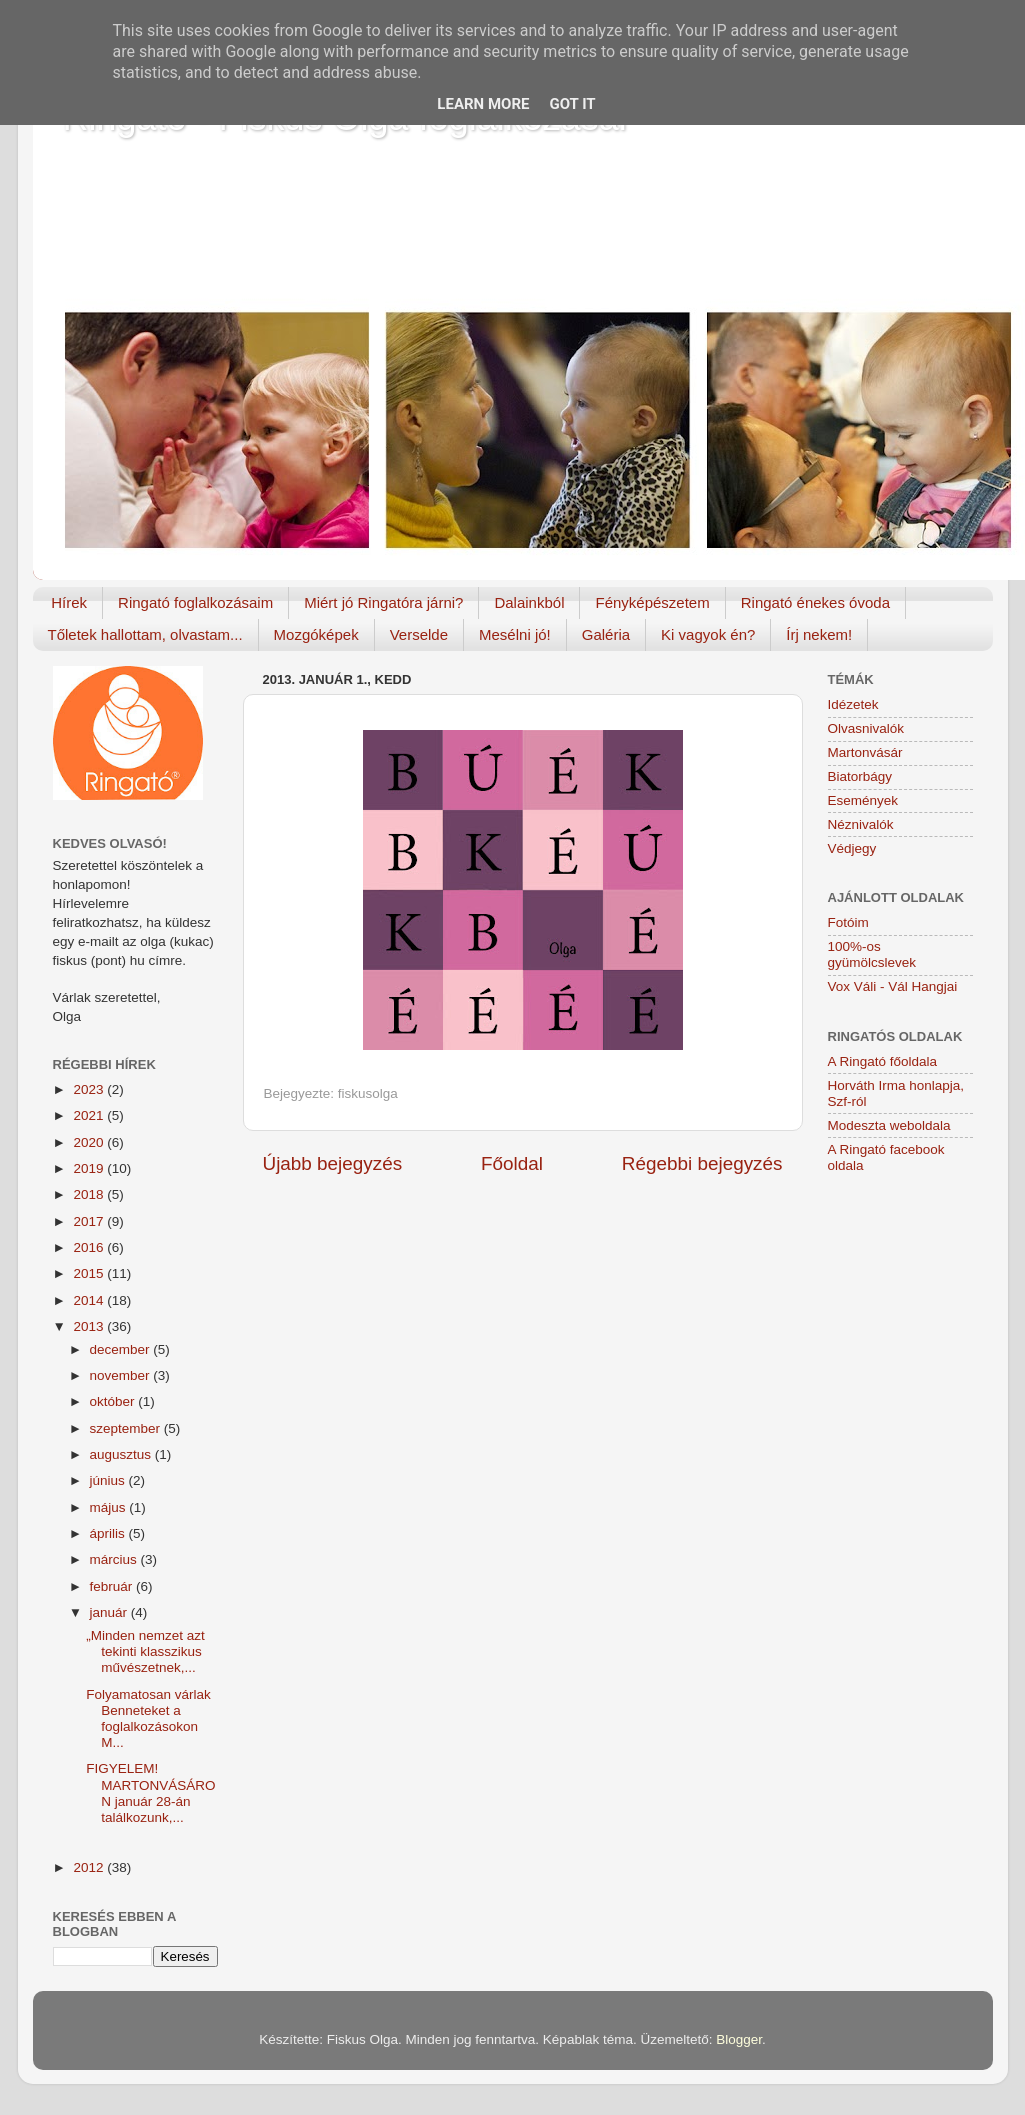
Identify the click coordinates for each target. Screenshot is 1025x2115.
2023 (90, 1089)
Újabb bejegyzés (333, 1163)
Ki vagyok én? (708, 634)
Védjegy (852, 848)
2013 (90, 1326)
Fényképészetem (652, 602)
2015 (90, 1273)
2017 (90, 1221)
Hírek (69, 602)
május (110, 1507)
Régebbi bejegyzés (702, 1163)
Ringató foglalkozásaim (195, 602)
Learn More (483, 104)
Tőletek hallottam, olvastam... (145, 634)
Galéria (606, 634)
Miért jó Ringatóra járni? (383, 602)
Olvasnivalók (866, 728)
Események (863, 800)
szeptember (127, 1428)
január (110, 1612)
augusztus (122, 1454)
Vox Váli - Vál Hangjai (893, 986)
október (114, 1401)
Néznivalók (861, 824)
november (122, 1375)
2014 (90, 1300)
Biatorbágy (860, 776)
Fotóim (848, 922)
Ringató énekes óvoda (815, 602)
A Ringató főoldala (883, 1061)
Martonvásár (865, 752)
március (115, 1559)
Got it (572, 104)
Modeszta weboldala (889, 1125)
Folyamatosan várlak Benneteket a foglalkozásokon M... (148, 1719)
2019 (90, 1168)
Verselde (419, 634)
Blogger (739, 2039)
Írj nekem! (819, 634)
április (109, 1533)
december (122, 1349)
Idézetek (853, 704)
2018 (90, 1194)
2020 (90, 1142)
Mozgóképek (316, 634)
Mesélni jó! (515, 634)
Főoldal (512, 1163)
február (113, 1586)
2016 (90, 1247)
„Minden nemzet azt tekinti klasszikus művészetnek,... (145, 1651)
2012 (90, 1867)
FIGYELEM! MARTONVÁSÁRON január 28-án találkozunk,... (150, 1793)
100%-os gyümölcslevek (872, 954)
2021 (90, 1115)
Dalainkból (529, 602)
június (109, 1480)
